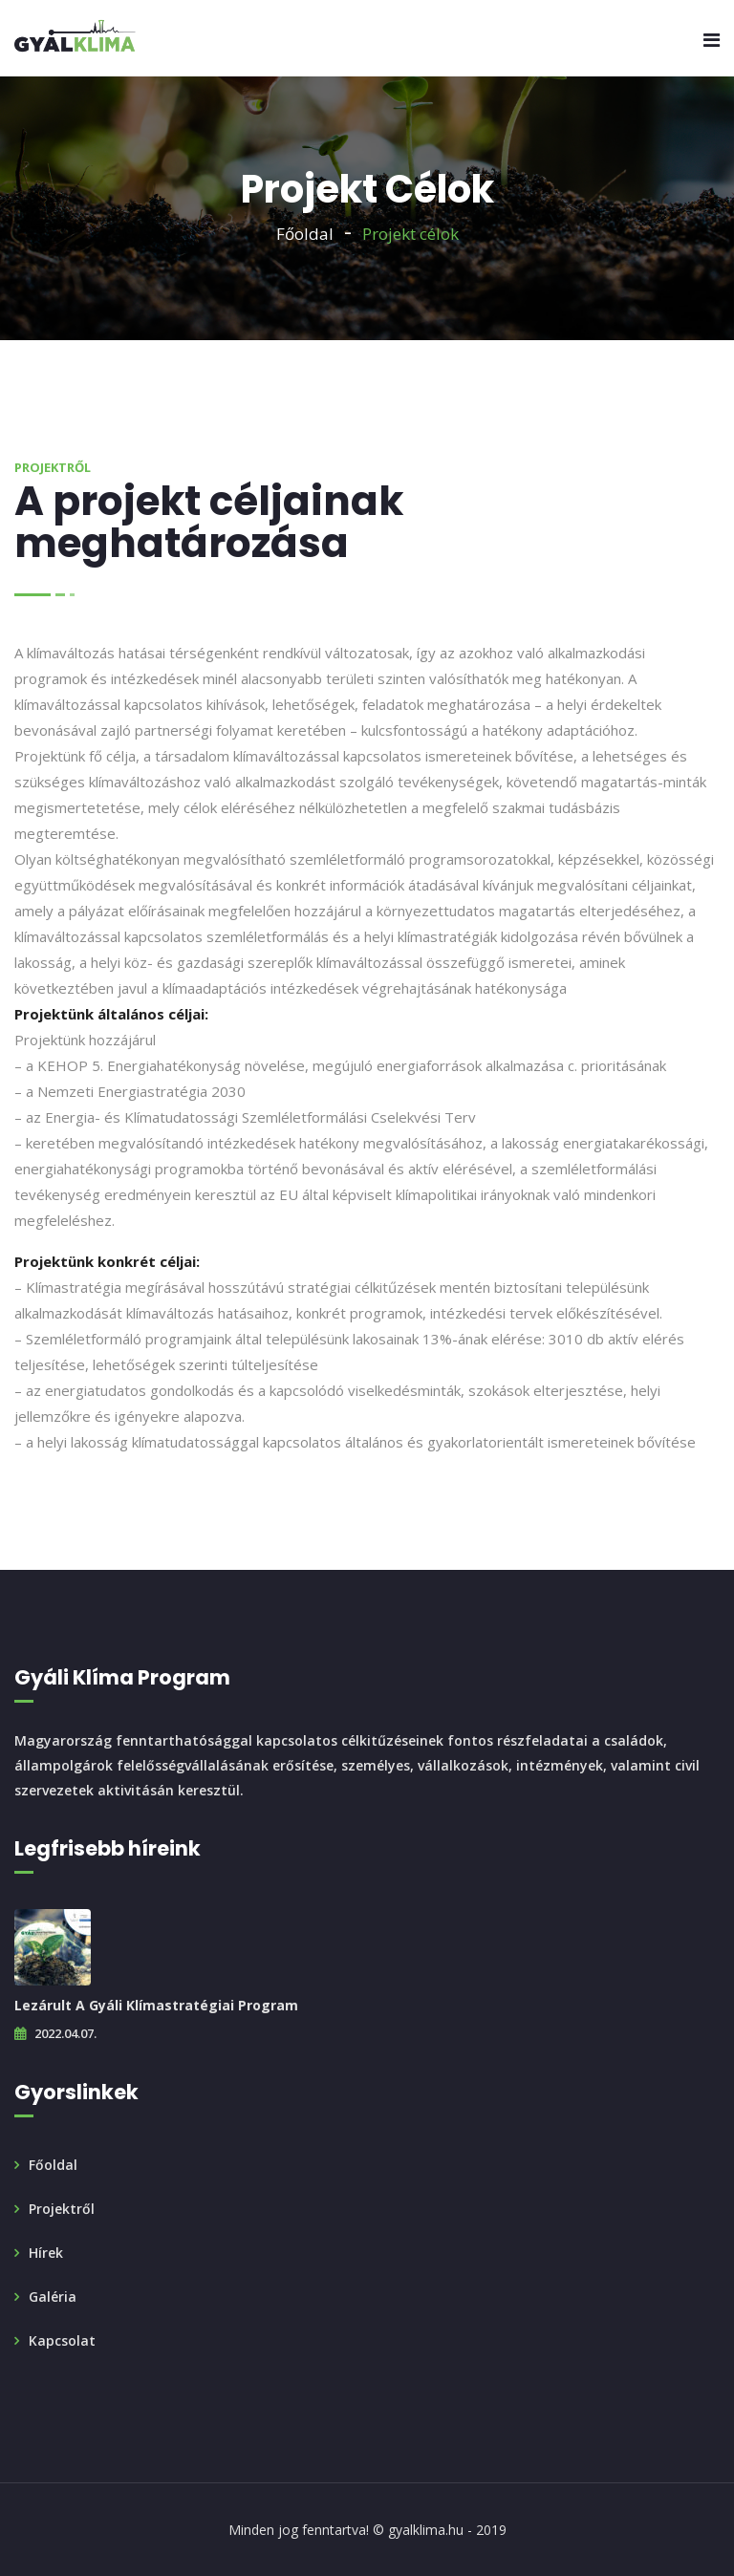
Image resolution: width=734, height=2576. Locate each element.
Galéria (52, 2296)
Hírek (46, 2252)
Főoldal (305, 234)
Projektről (62, 2209)
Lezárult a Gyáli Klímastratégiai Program (156, 2005)
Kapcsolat (62, 2340)
